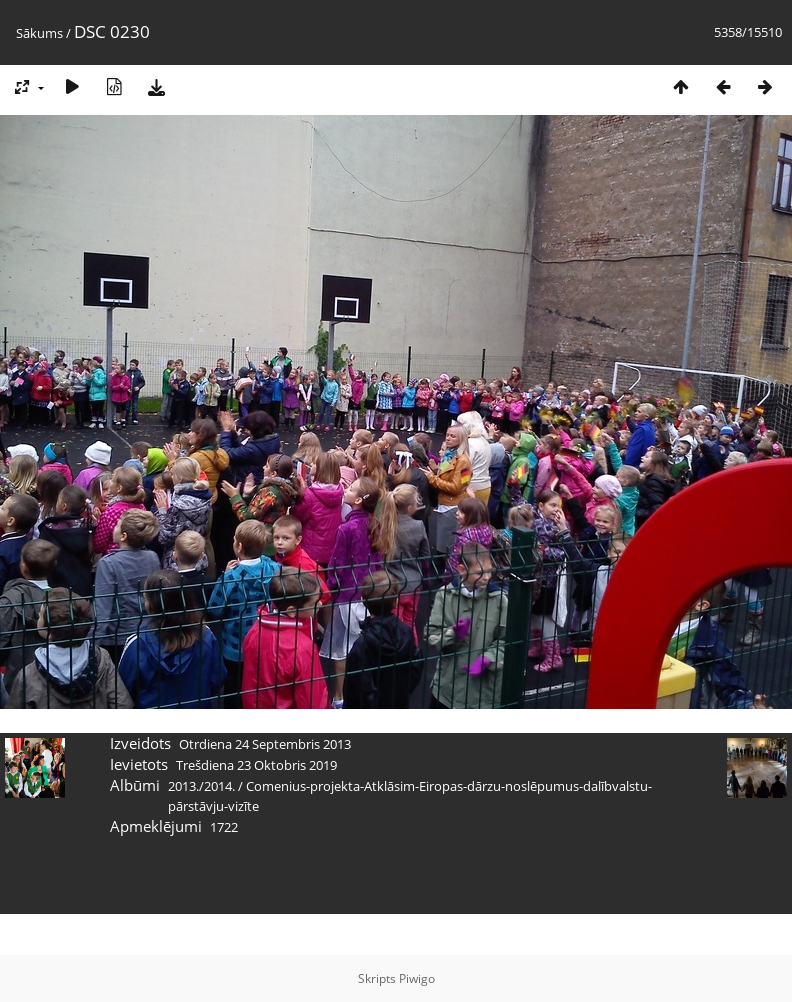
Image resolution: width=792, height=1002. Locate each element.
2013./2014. (201, 786)
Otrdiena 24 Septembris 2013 (265, 744)
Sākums (39, 33)
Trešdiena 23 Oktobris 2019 (256, 765)
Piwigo (417, 978)
